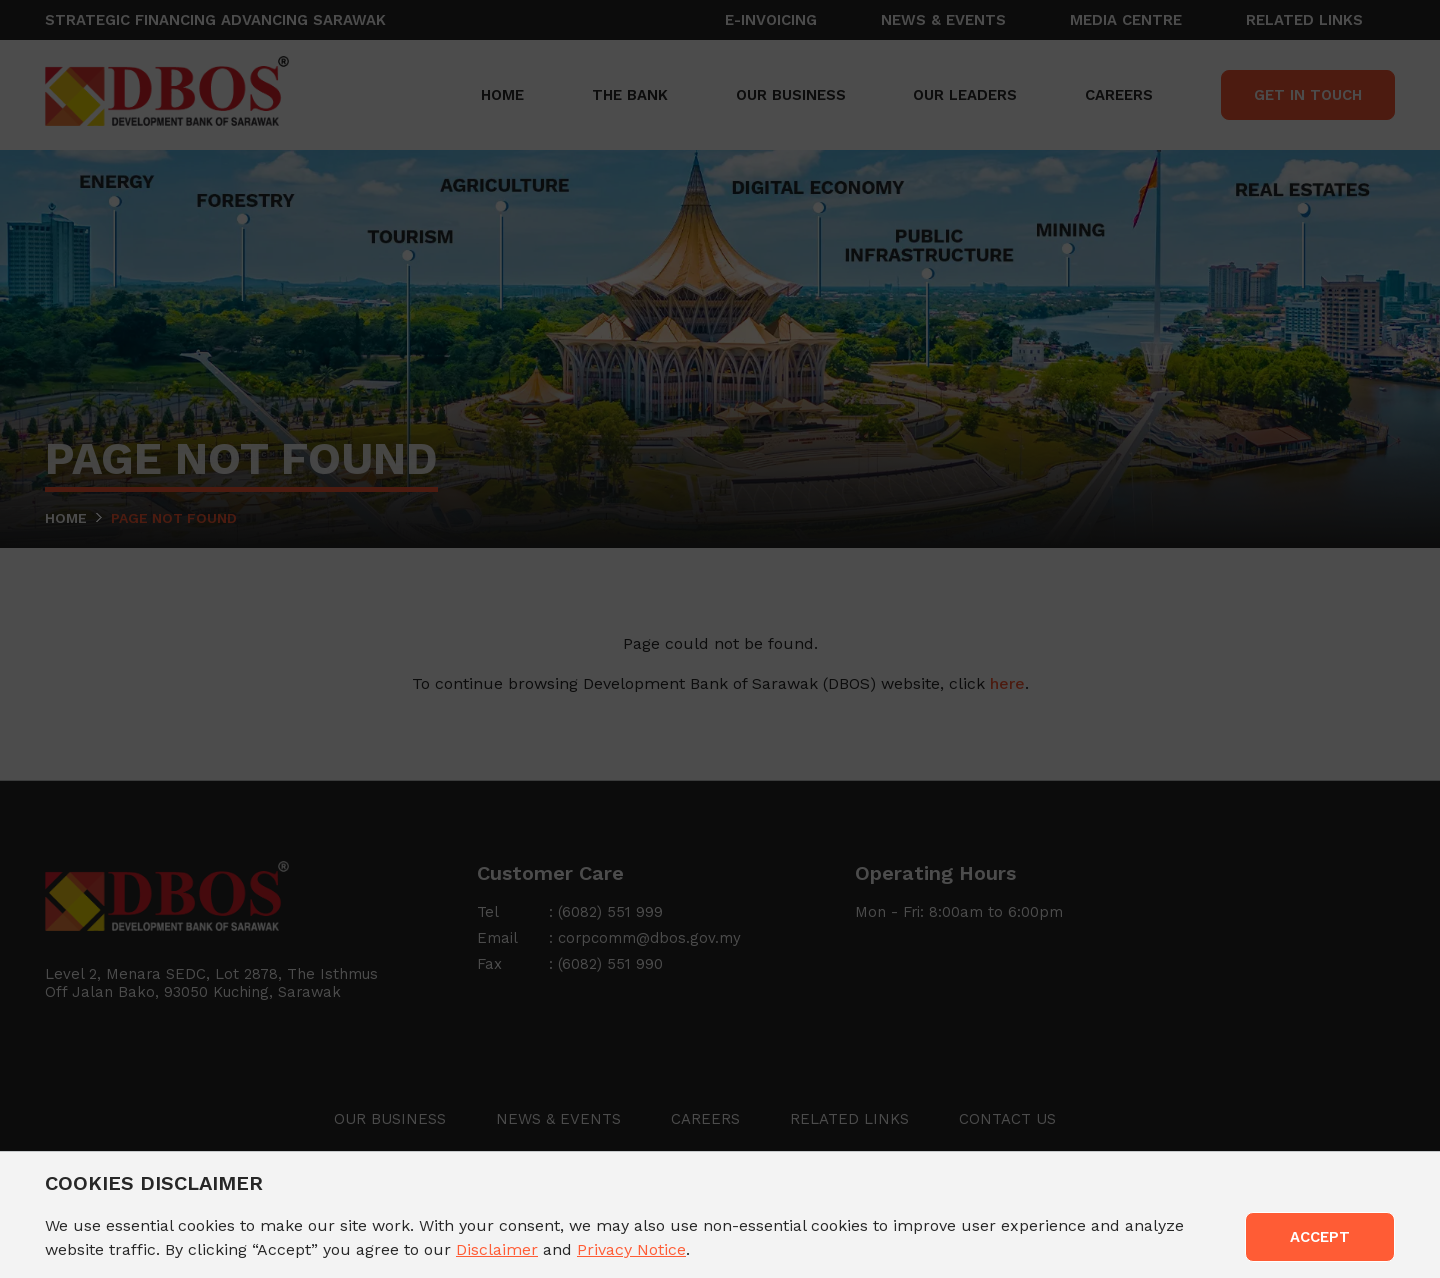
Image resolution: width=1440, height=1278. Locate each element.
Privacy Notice (631, 1249)
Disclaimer (497, 1249)
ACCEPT (1320, 1237)
